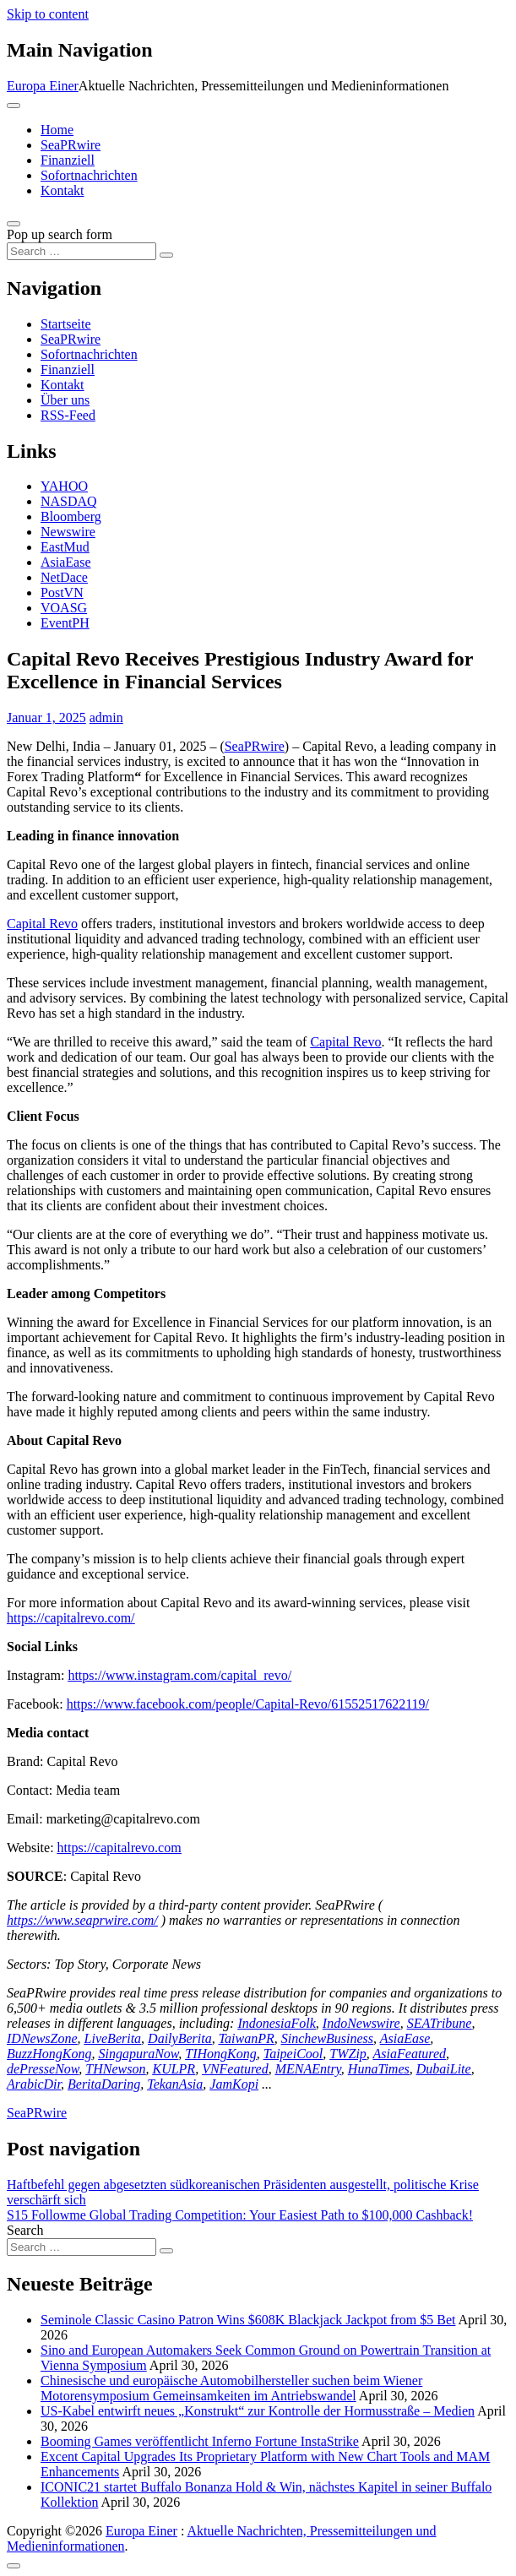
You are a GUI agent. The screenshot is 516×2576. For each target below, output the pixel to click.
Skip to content (48, 14)
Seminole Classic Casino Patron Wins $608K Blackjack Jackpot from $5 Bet (248, 2319)
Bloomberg (71, 516)
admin (106, 717)
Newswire (68, 531)
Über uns (65, 400)
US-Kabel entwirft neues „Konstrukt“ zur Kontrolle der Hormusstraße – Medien (258, 2411)
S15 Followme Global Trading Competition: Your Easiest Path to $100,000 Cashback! (240, 2215)
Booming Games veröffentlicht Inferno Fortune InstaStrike (200, 2441)
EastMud (65, 547)
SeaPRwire (70, 145)
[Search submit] (166, 255)
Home (57, 129)
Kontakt (62, 190)
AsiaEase (66, 562)
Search (25, 2230)
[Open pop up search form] (13, 223)
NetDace (64, 577)
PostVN (62, 592)
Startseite (66, 324)
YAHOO (64, 486)
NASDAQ (69, 501)
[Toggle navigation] (13, 105)
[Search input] (81, 251)
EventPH (65, 623)
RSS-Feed (68, 415)
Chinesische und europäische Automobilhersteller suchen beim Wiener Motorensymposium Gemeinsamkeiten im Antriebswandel (231, 2388)
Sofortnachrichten (89, 175)
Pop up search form (59, 234)
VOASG (64, 608)
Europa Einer (43, 86)
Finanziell (68, 160)
